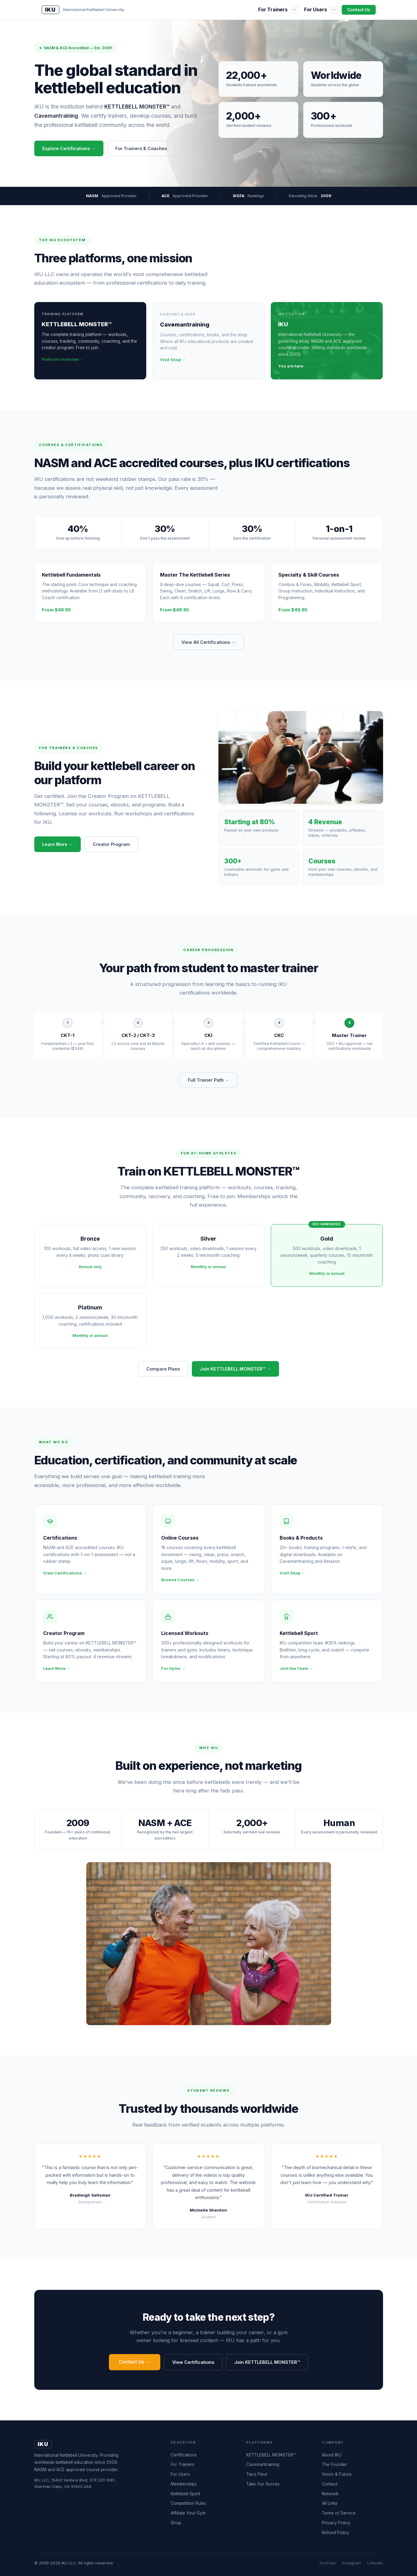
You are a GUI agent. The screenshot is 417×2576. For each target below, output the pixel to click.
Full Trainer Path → (208, 1080)
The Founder (334, 2464)
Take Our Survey (263, 2484)
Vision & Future (337, 2474)
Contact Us (358, 9)
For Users (315, 9)
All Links (329, 2503)
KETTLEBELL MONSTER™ (271, 2454)
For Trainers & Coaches (141, 148)
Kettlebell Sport (185, 2493)
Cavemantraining (262, 2464)
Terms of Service (339, 2513)
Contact (329, 2484)
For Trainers (273, 9)
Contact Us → (134, 2362)
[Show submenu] (295, 10)
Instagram (351, 2562)
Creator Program (111, 844)
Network (330, 2493)
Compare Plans (163, 1368)
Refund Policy (335, 2532)
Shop (176, 2522)
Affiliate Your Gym (188, 2513)
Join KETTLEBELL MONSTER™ (267, 2362)
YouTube (327, 2562)
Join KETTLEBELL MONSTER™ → (235, 1368)
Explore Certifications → (68, 148)
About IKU (331, 2454)
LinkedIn (375, 2562)
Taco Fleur (256, 2474)
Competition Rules (188, 2503)
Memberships (184, 2484)
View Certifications (193, 2362)
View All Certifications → (208, 642)
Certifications (184, 2454)
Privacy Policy (336, 2522)
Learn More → (57, 844)
